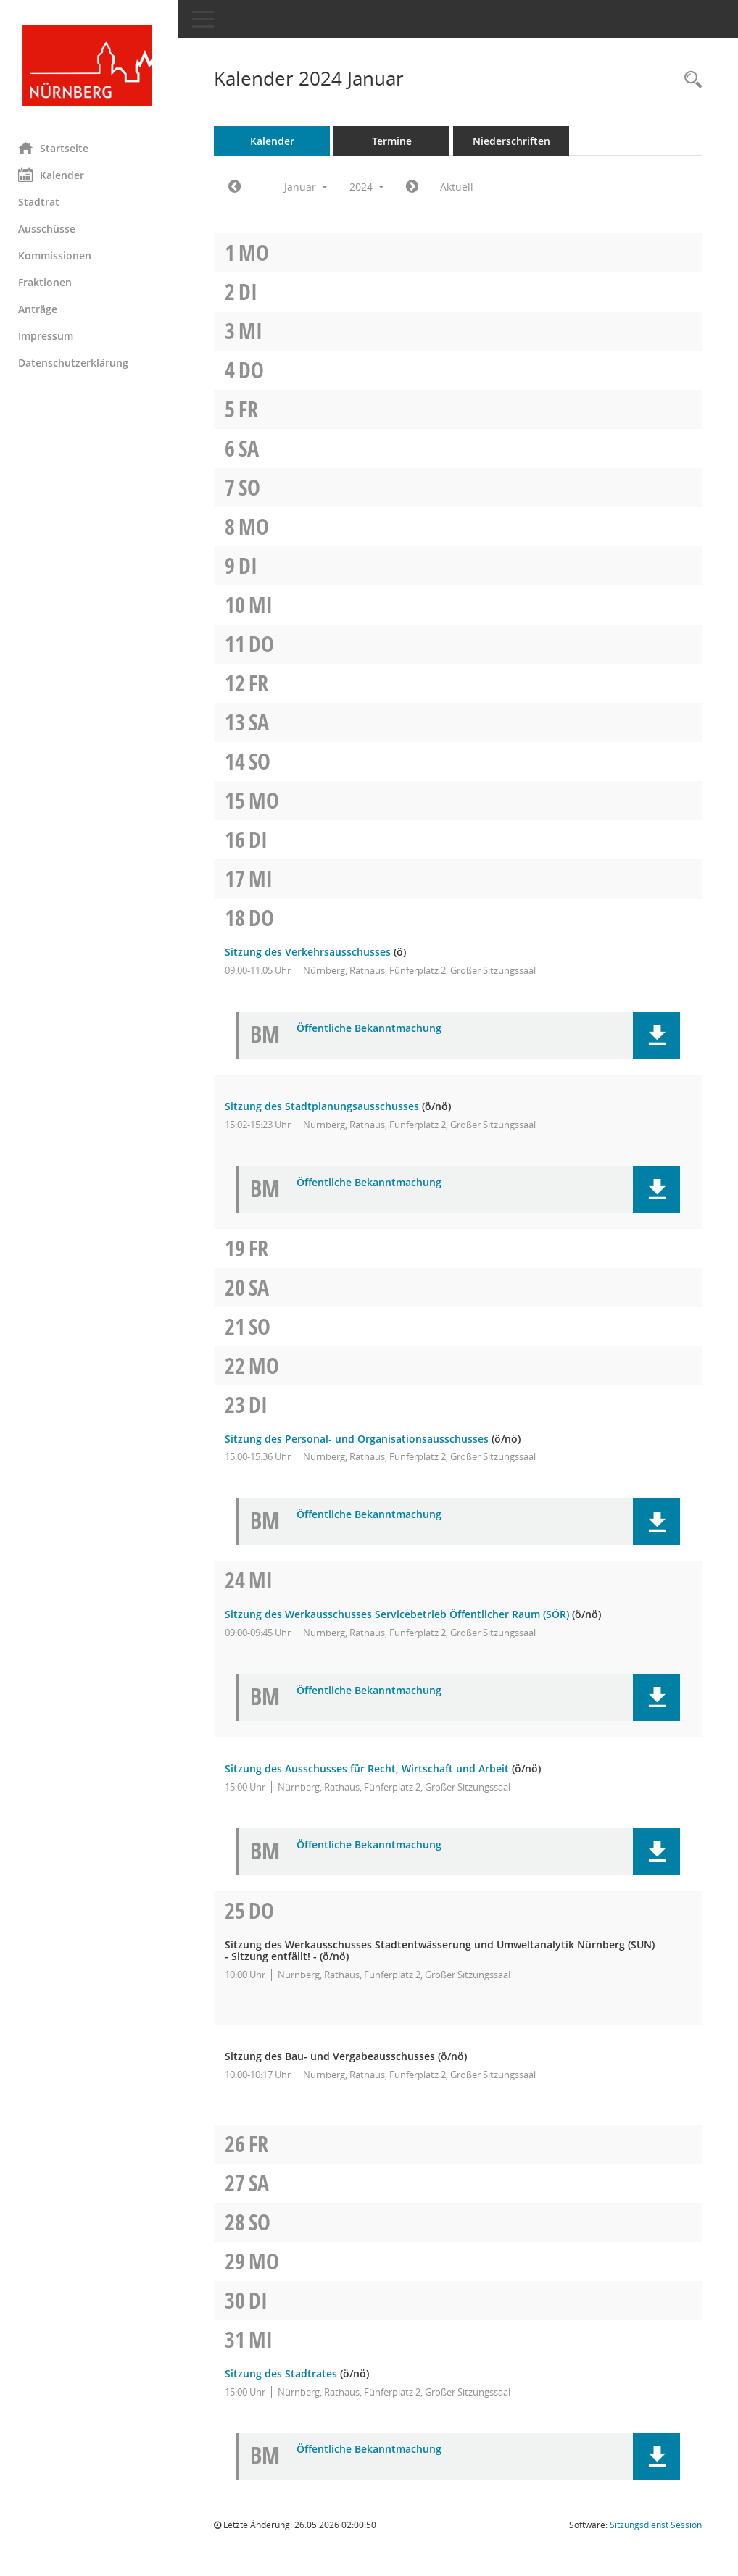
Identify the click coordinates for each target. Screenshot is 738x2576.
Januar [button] (309, 186)
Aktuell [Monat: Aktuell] (460, 186)
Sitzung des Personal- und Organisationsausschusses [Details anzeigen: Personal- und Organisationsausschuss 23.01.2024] (360, 1439)
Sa (252, 448)
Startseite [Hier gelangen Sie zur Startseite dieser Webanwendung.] (57, 148)
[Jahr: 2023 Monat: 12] (238, 187)
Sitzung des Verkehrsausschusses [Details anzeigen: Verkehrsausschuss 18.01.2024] (311, 952)
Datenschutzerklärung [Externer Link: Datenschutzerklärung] (77, 363)
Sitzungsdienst (656, 2525)
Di (251, 292)
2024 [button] (370, 186)
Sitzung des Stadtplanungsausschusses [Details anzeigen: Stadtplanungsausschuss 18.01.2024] (325, 1106)
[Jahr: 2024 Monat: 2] (416, 187)
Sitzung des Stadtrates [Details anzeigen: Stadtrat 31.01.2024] (284, 2373)
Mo (257, 252)
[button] (656, 1035)
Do (255, 370)
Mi (254, 331)
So (253, 487)
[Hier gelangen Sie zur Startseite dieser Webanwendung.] (90, 65)
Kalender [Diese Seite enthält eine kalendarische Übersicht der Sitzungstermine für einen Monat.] (55, 174)
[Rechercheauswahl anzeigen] (689, 80)
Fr (252, 409)
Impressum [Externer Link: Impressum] (49, 336)
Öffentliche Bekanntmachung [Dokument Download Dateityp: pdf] (372, 1028)
